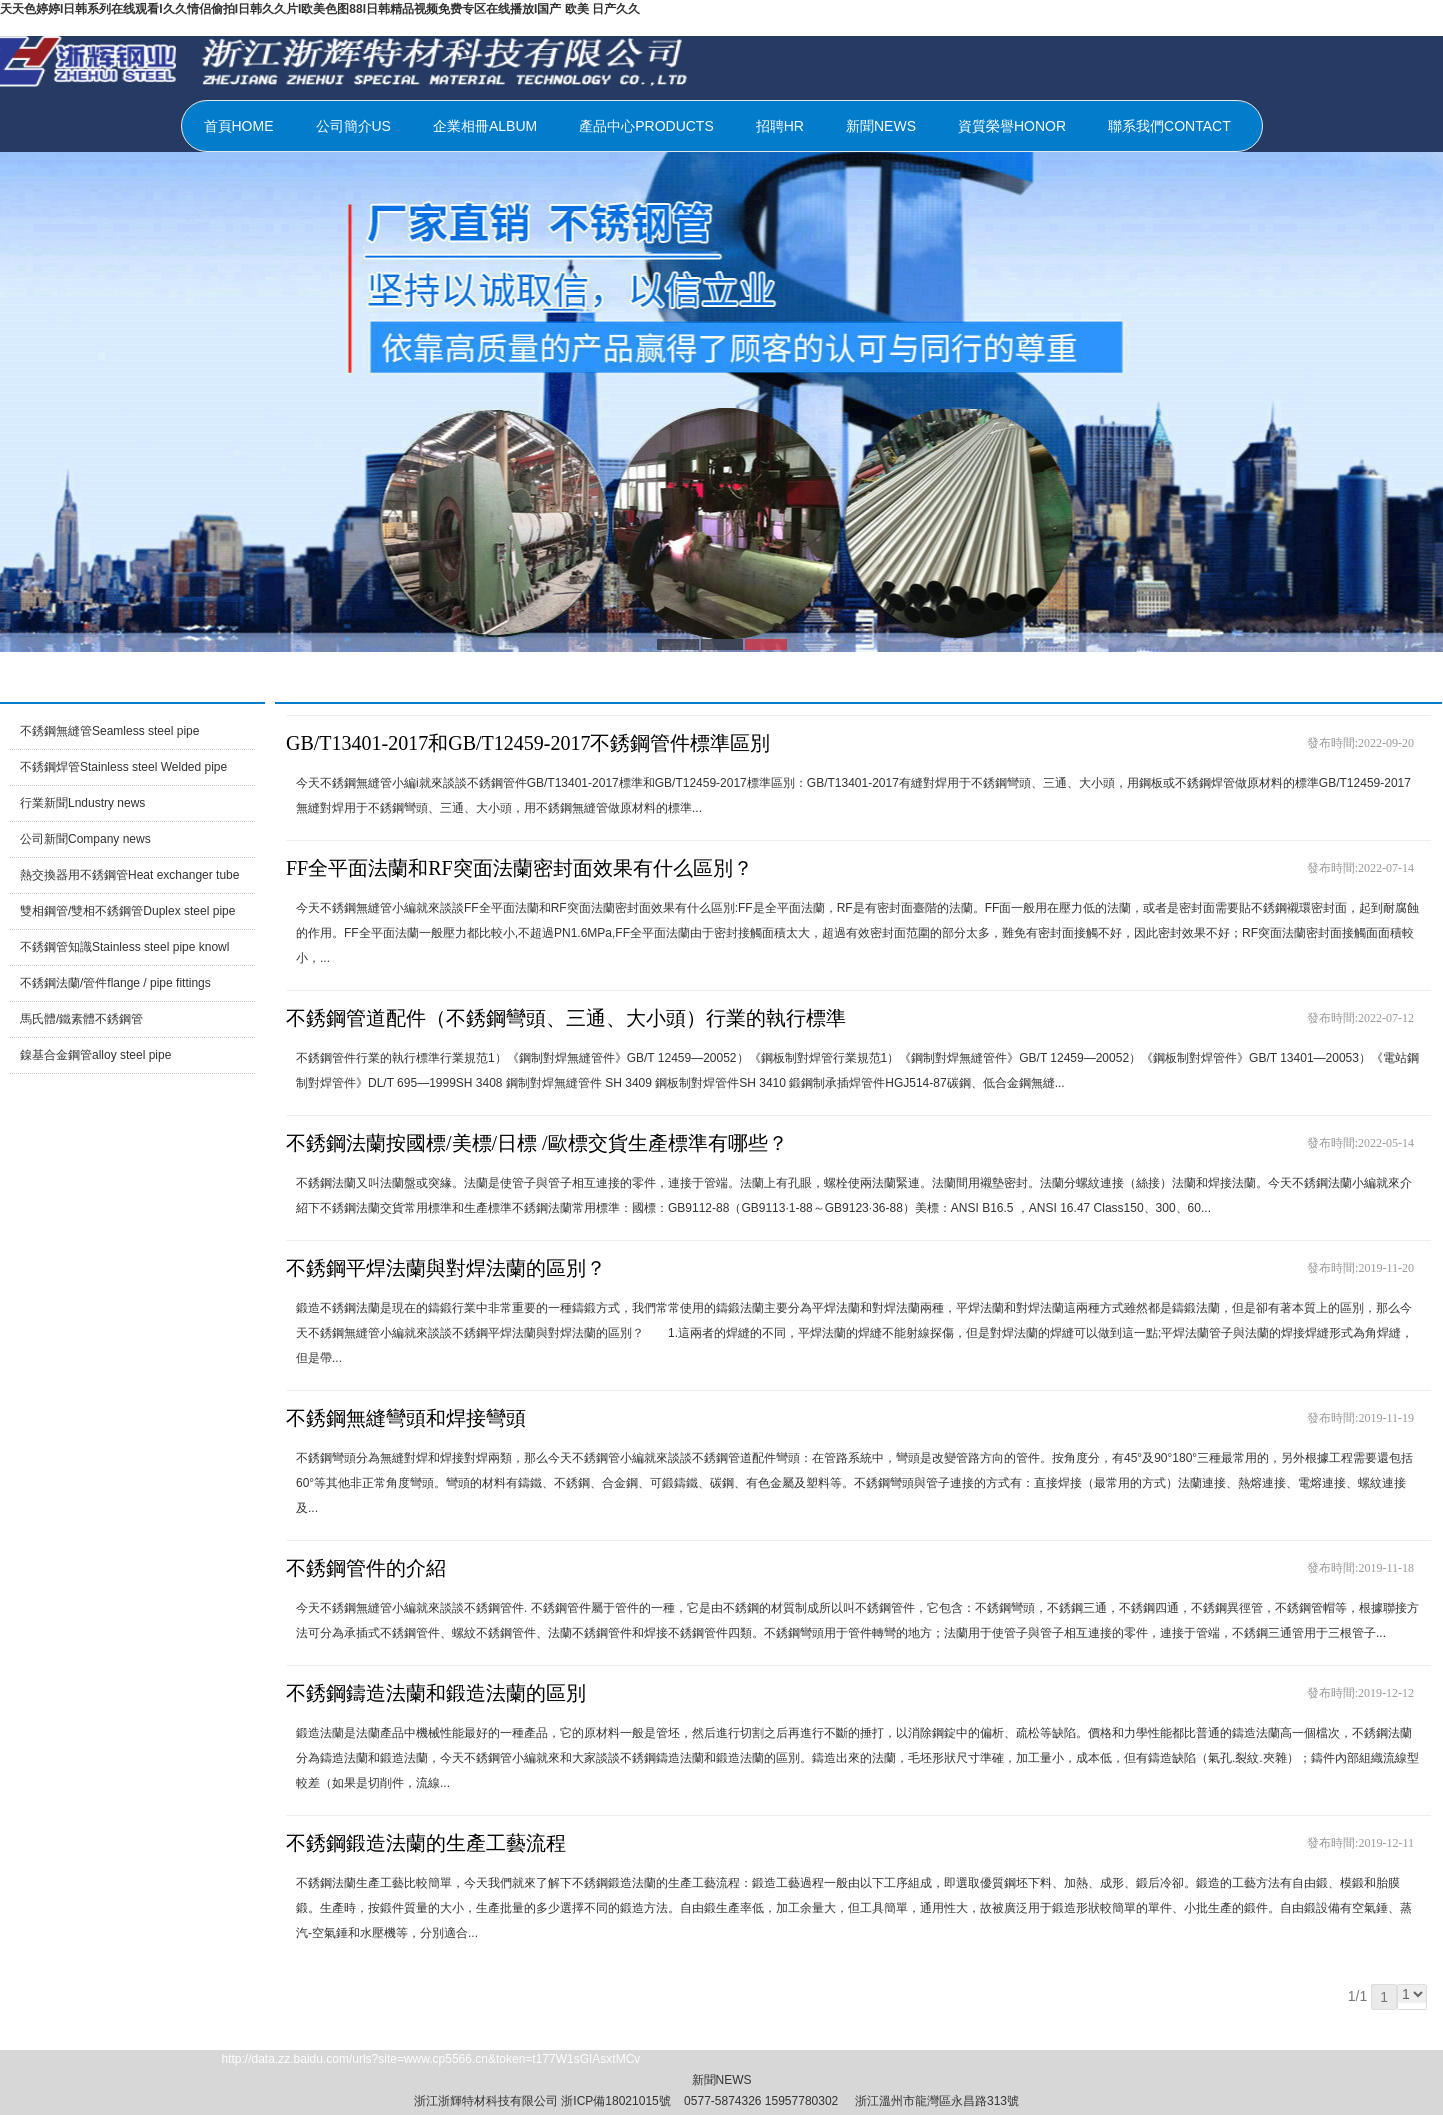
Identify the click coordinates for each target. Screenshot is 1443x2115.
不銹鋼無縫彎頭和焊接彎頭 (406, 1418)
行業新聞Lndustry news (82, 803)
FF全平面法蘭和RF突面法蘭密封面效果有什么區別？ (519, 868)
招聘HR (780, 126)
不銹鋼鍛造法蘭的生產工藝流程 (426, 1843)
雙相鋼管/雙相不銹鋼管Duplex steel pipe (127, 911)
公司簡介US (353, 126)
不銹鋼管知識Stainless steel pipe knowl (124, 947)
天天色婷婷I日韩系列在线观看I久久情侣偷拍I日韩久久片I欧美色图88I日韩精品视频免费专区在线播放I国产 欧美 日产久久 (320, 9)
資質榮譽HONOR (1012, 126)
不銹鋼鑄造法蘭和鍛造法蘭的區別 (436, 1693)
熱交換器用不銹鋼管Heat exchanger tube (129, 875)
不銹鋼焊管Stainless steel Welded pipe (123, 767)
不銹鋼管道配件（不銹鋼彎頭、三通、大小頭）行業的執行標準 (566, 1018)
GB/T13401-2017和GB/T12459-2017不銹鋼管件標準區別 (528, 743)
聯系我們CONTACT (1169, 126)
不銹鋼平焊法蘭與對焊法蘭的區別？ (446, 1268)
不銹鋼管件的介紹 (366, 1568)
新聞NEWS (881, 126)
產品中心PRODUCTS (646, 126)
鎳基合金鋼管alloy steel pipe (95, 1055)
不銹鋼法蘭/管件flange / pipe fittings (115, 983)
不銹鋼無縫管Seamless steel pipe (109, 731)
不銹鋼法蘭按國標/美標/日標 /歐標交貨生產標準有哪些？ (537, 1143)
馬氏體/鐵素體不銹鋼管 (81, 1019)
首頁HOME (239, 126)
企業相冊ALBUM (485, 126)
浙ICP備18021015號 (615, 2101)
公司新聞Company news (85, 839)
